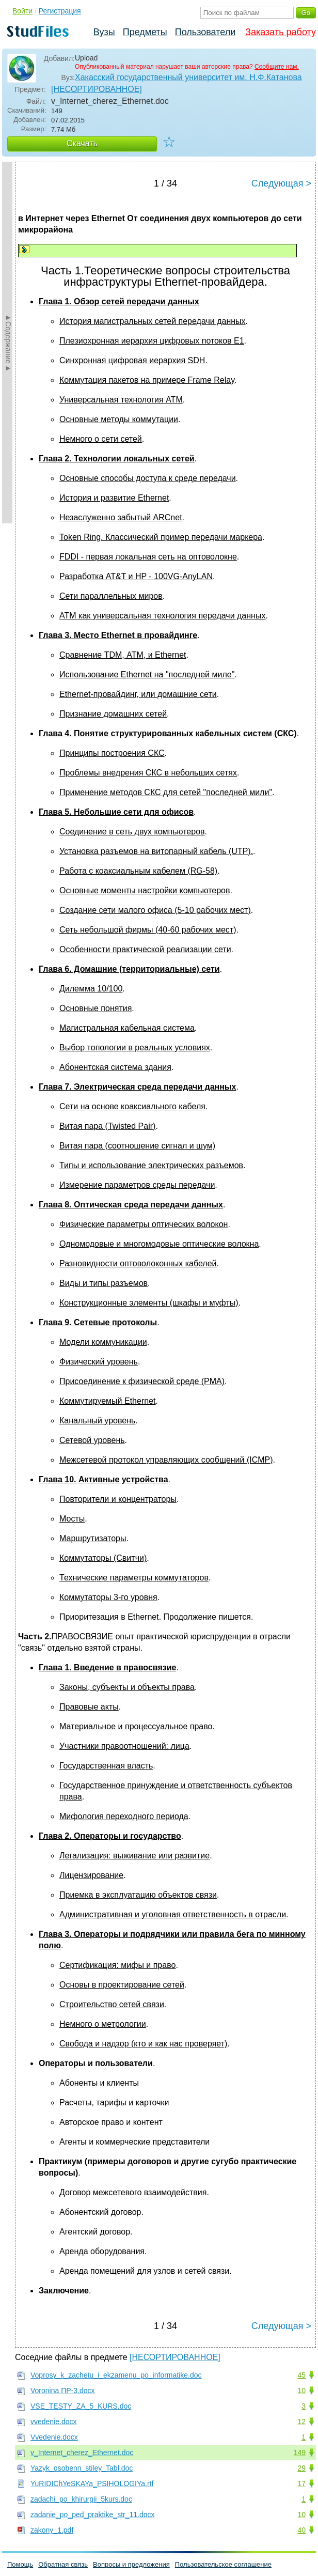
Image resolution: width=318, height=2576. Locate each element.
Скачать (82, 143)
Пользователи (205, 32)
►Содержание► (8, 342)
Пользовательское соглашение (223, 2564)
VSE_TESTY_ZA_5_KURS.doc (80, 2406)
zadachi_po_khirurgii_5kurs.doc (81, 2499)
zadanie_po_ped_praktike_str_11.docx (92, 2514)
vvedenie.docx (53, 2421)
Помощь (20, 2564)
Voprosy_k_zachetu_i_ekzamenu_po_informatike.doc (116, 2375)
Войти (22, 11)
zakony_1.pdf (51, 2530)
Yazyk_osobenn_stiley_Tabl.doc (81, 2468)
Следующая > (281, 183)
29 (301, 2468)
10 (301, 2390)
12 (301, 2421)
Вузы (104, 32)
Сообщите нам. (277, 67)
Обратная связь (63, 2564)
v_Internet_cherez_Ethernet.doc (81, 2452)
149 (300, 2452)
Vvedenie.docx (54, 2437)
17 (301, 2483)
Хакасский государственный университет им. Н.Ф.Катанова (188, 77)
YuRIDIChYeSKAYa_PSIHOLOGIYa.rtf (91, 2483)
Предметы (145, 32)
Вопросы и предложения (131, 2564)
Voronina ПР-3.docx (62, 2390)
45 (301, 2375)
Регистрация (60, 11)
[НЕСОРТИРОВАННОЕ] (96, 89)
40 (301, 2530)
